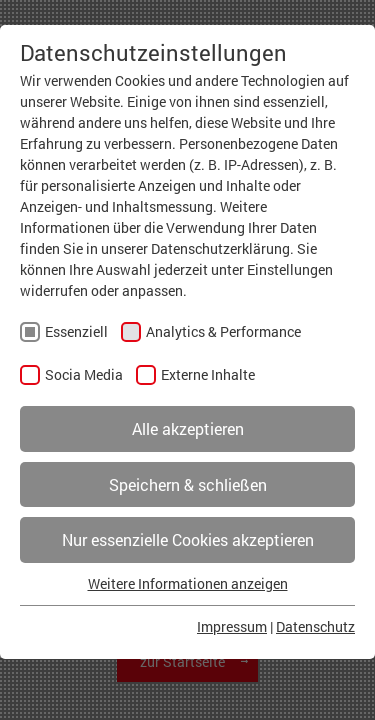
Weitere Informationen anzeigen (188, 583)
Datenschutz (315, 626)
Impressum (232, 626)
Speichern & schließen (188, 484)
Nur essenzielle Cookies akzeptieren (188, 539)
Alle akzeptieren (188, 428)
